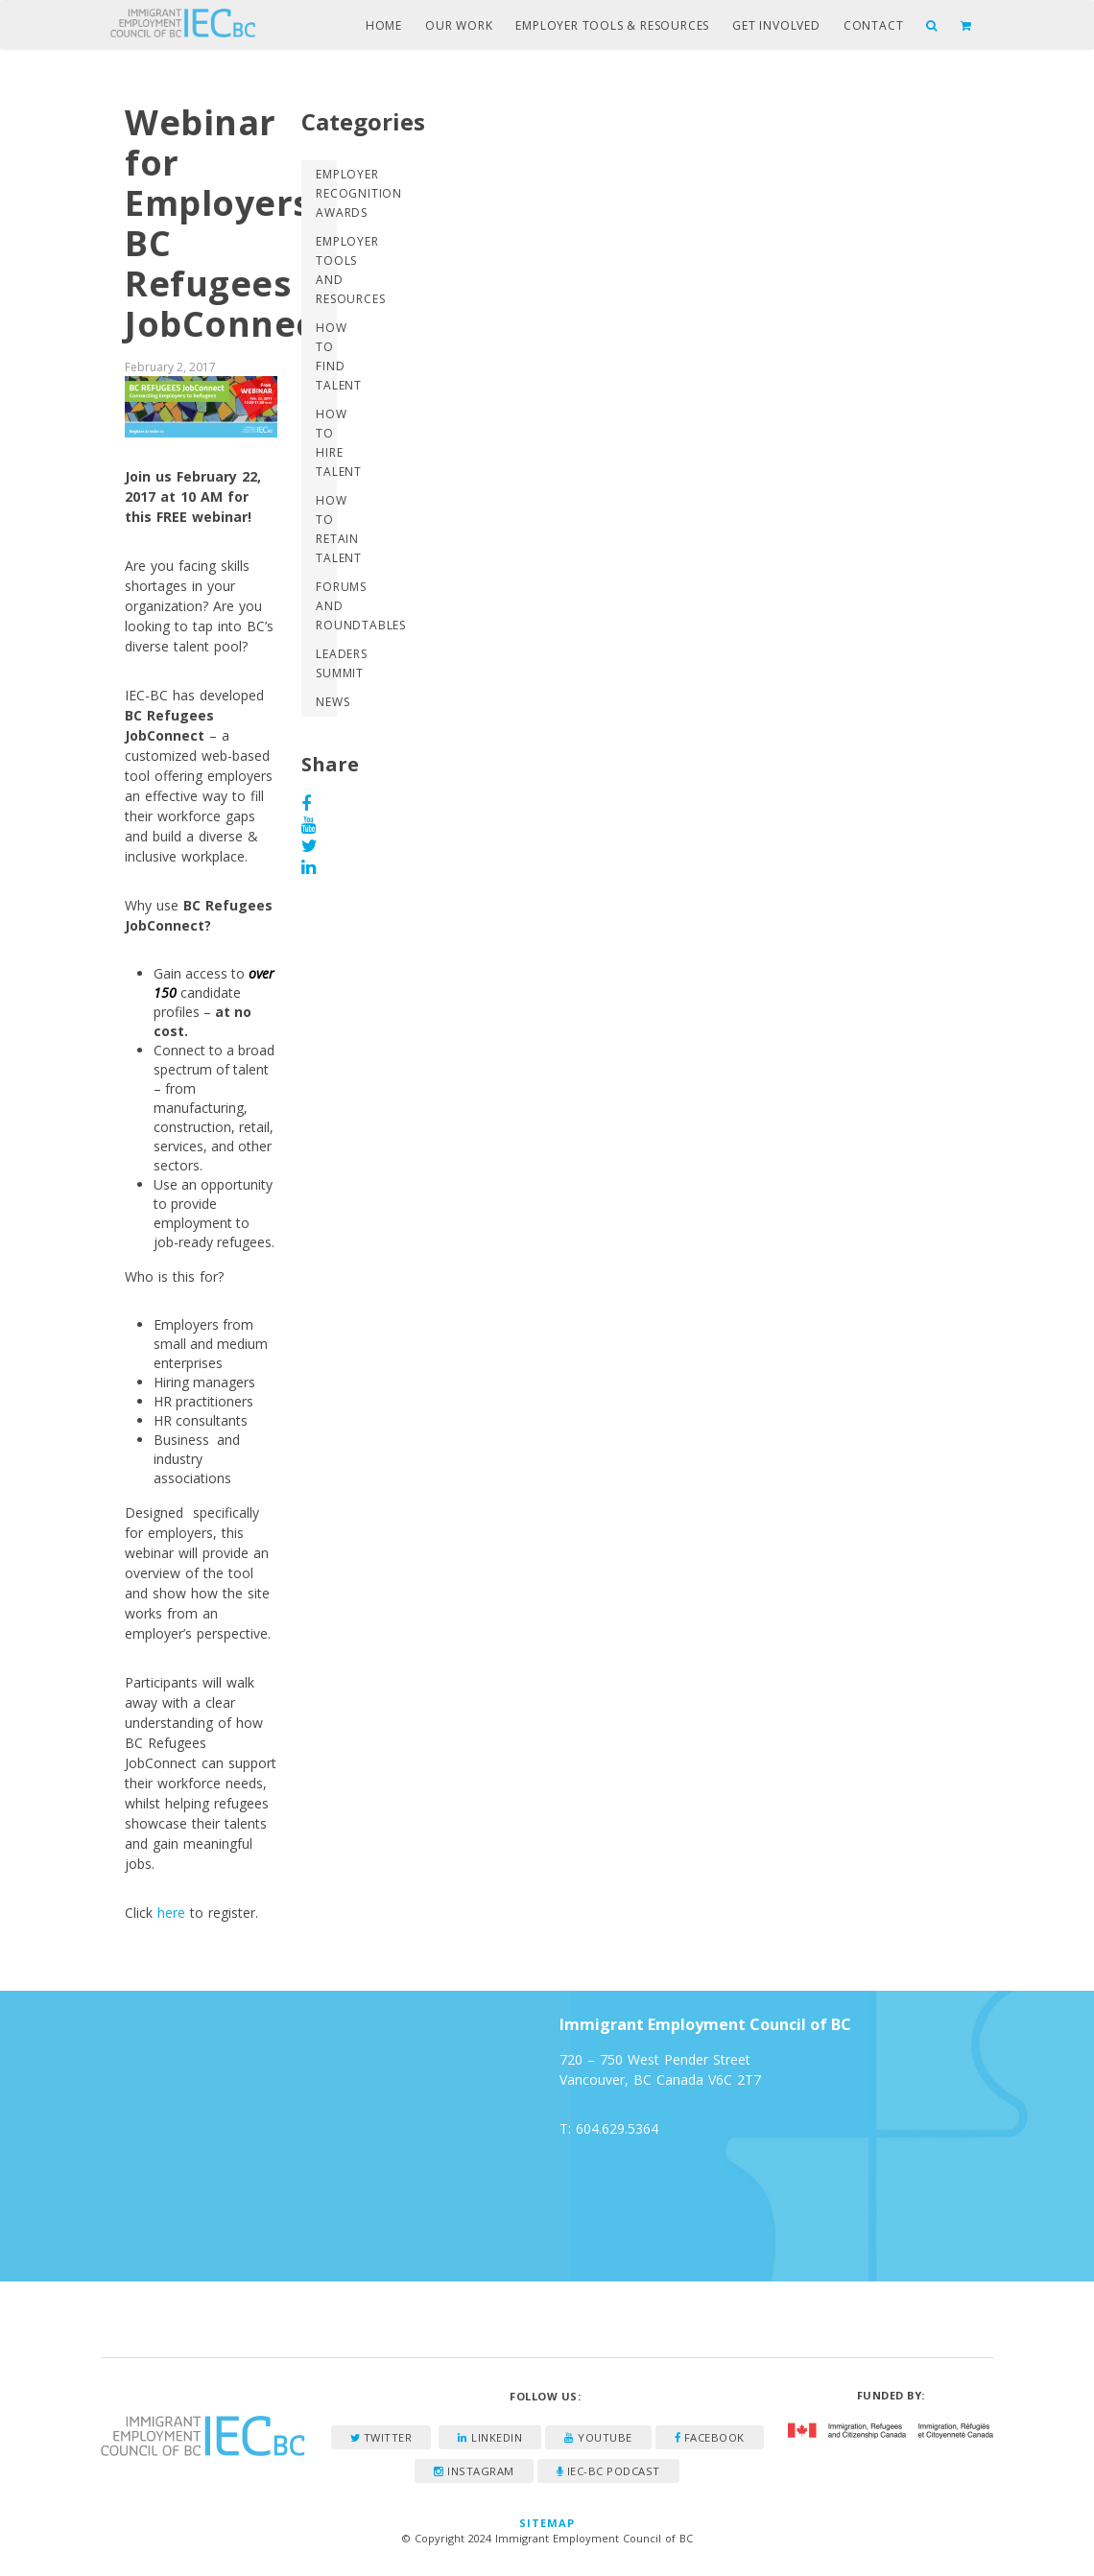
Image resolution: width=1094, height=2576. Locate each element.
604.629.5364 (617, 2128)
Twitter (381, 2437)
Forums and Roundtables (326, 606)
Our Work (458, 25)
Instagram (474, 2471)
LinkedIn (490, 2437)
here (171, 1912)
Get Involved (776, 25)
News (326, 702)
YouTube (598, 2437)
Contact (874, 25)
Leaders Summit (326, 663)
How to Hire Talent (326, 443)
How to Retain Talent (326, 529)
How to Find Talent (326, 356)
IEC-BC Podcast (608, 2471)
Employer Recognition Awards (326, 193)
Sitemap (547, 2523)
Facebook (710, 2437)
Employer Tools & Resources (612, 25)
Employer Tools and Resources (326, 270)
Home (384, 25)
